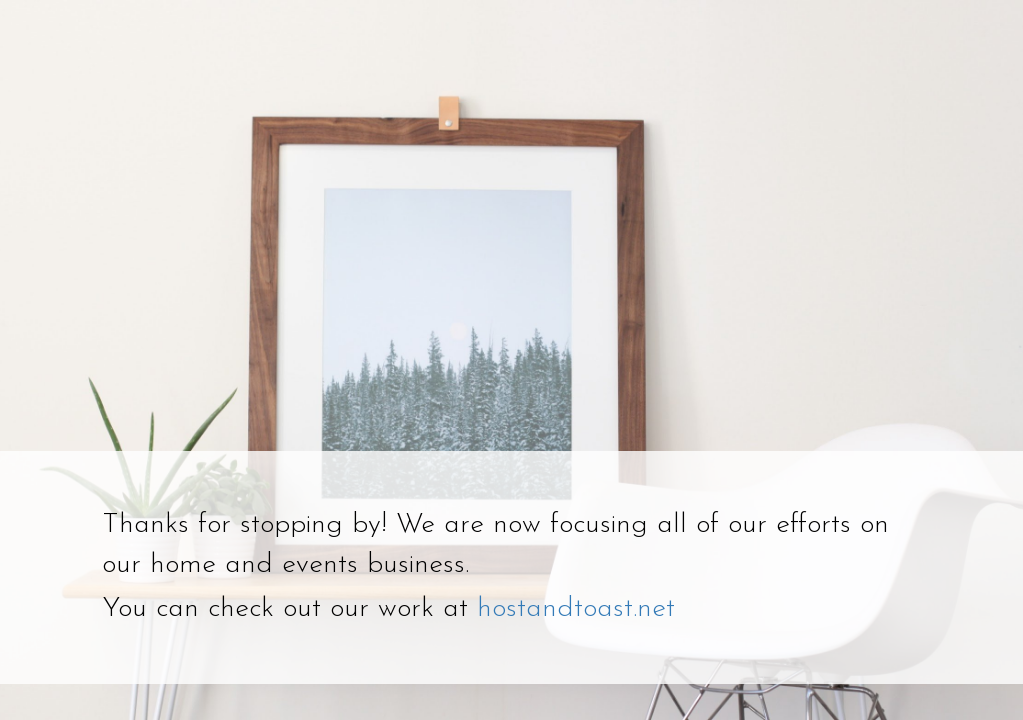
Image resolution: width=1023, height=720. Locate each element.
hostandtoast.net (576, 609)
